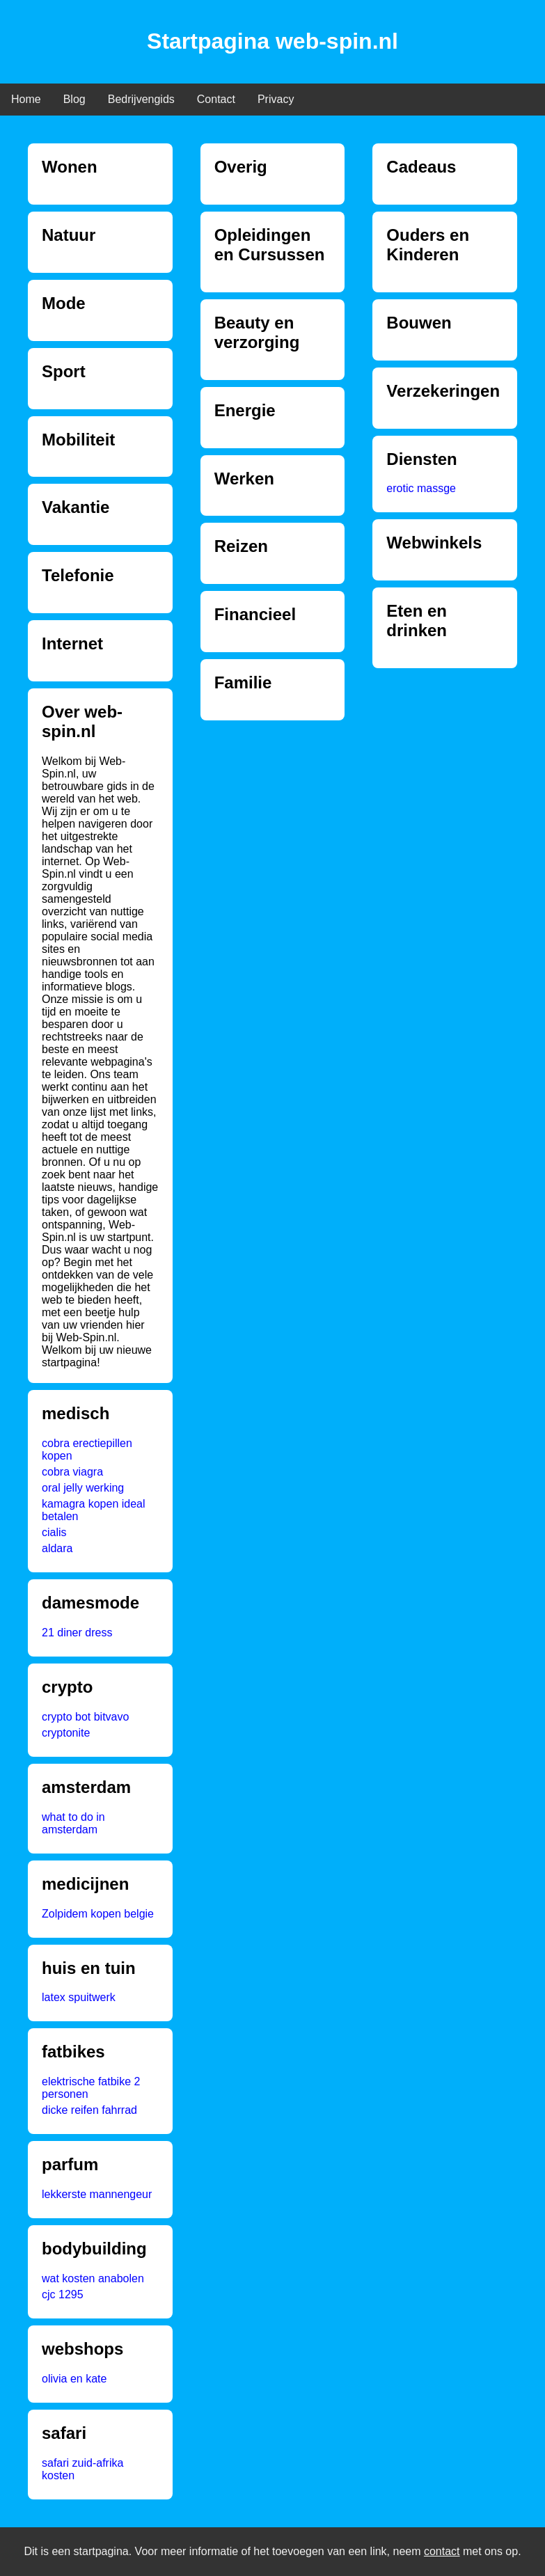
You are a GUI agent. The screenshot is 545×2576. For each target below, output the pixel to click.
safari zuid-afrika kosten (82, 2469)
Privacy (276, 99)
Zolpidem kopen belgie (98, 1914)
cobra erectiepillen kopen (87, 1449)
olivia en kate (74, 2379)
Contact (216, 99)
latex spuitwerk (79, 1997)
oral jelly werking (83, 1488)
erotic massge (421, 488)
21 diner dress (77, 1632)
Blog (74, 99)
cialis (54, 1532)
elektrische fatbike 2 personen (91, 2088)
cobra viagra (72, 1472)
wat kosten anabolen (93, 2278)
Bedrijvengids (141, 99)
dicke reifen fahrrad (89, 2110)
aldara (57, 1548)
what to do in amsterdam (73, 1823)
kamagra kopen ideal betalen (93, 1510)
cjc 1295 (63, 2294)
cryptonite (66, 1733)
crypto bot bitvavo (85, 1717)
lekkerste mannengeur (97, 2194)
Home (26, 99)
